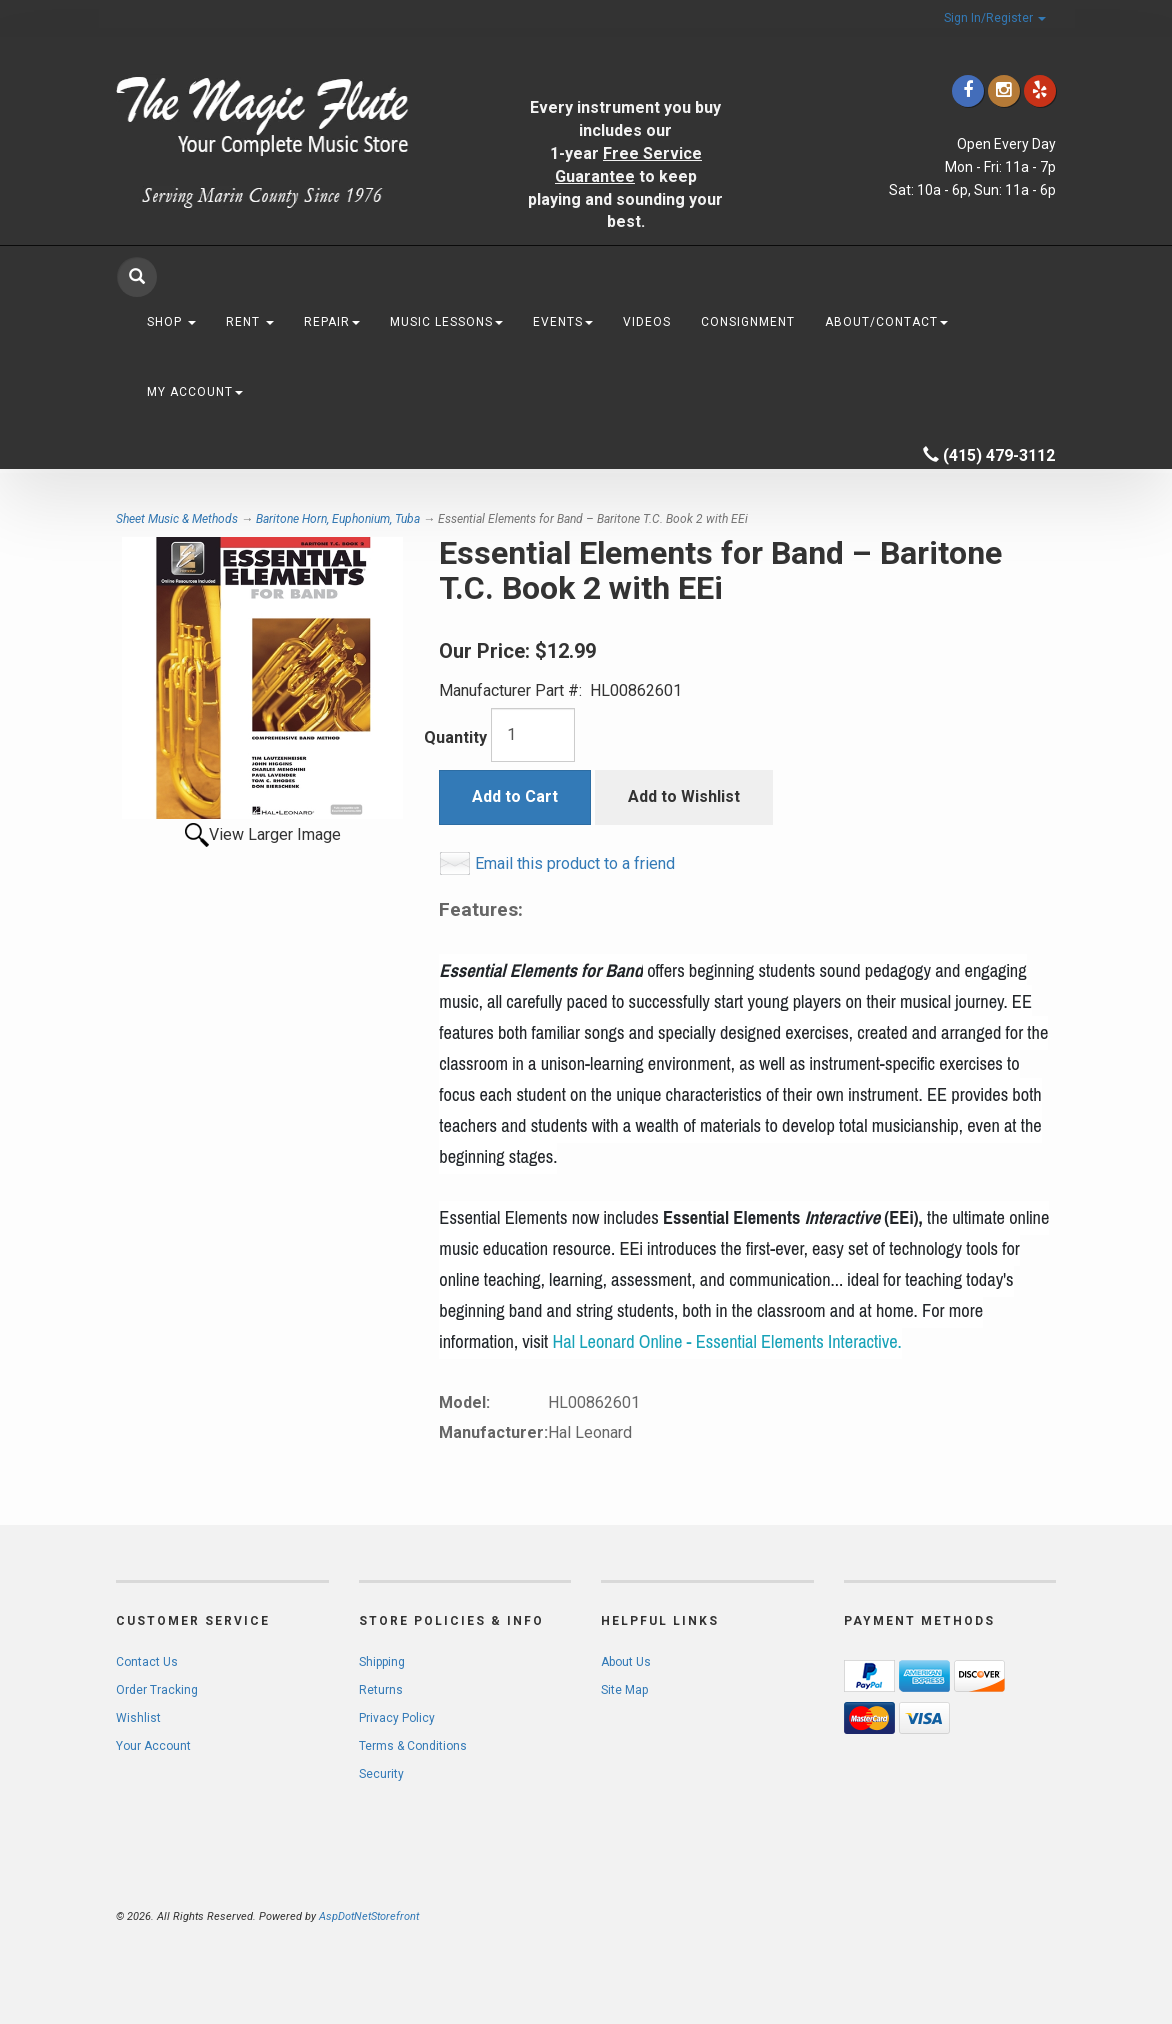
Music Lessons (446, 322)
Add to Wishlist (684, 796)
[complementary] (1027, 1914)
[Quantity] (533, 735)
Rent (250, 322)
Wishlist (138, 1718)
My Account (195, 392)
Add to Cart (515, 796)
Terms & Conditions (413, 1746)
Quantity (455, 737)
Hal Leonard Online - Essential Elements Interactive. (726, 1342)
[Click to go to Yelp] (1040, 90)
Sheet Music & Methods (177, 519)
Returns (381, 1690)
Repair (332, 322)
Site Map (624, 1690)
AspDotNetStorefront (369, 1916)
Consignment (748, 322)
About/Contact (886, 322)
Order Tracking (157, 1690)
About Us (626, 1662)
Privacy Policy (397, 1718)
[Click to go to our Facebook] (968, 90)
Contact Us (147, 1662)
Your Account (153, 1746)
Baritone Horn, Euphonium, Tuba (338, 519)
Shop (171, 322)
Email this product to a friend (575, 863)
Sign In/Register (995, 18)
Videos (647, 322)
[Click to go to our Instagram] (1004, 90)
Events (563, 322)
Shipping (382, 1662)
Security (381, 1774)
